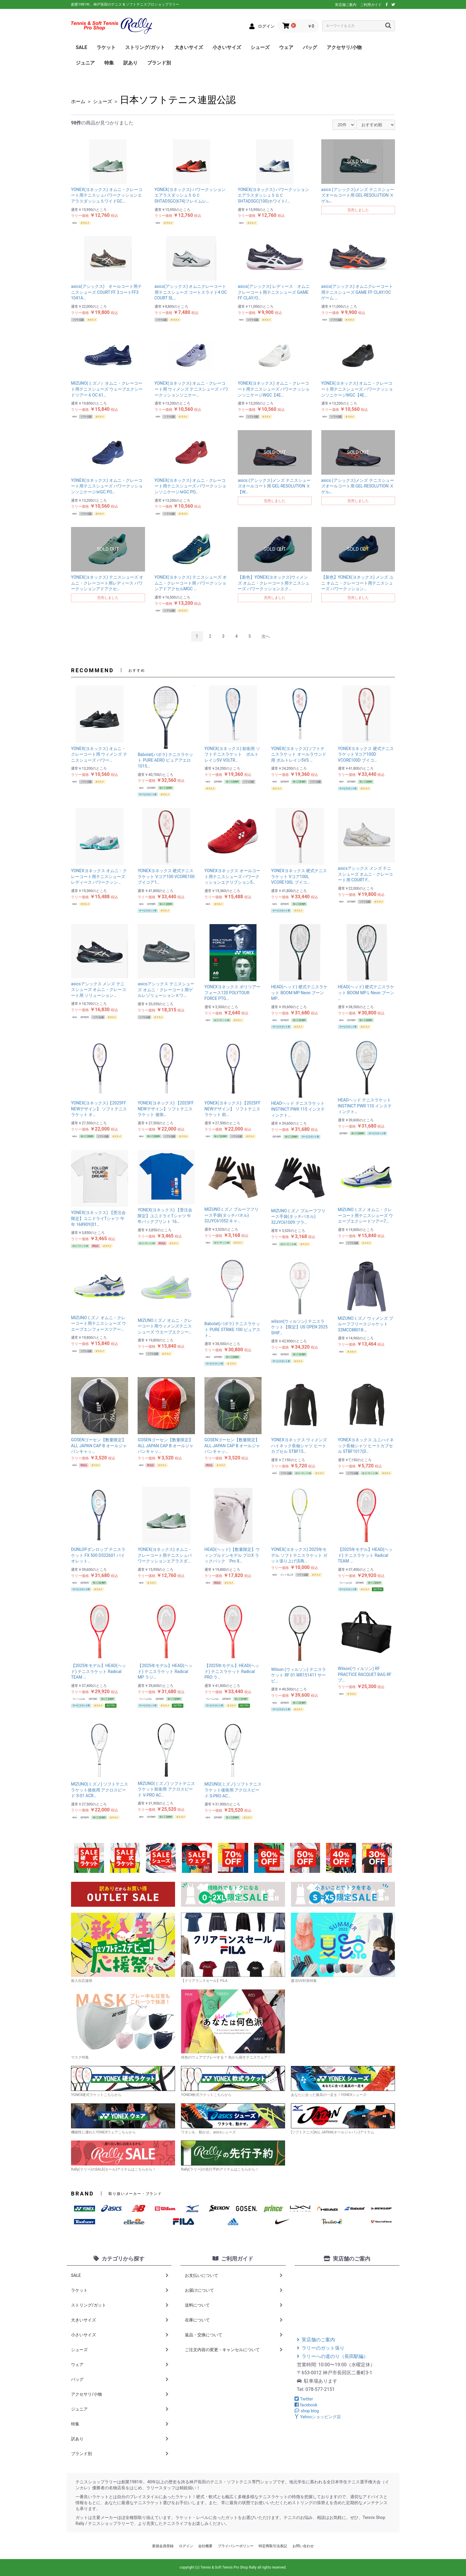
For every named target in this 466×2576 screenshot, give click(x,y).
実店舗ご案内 (345, 5)
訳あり (130, 63)
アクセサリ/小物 (344, 47)
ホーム (78, 101)
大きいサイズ (188, 47)
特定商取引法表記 (273, 2546)
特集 (109, 63)
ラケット (106, 47)
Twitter (304, 2399)
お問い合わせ (303, 2546)
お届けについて (233, 2290)
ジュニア (85, 63)
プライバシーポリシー (236, 2546)
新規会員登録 (163, 2546)
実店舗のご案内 (316, 2340)
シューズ (260, 47)
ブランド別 (159, 63)
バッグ (310, 47)
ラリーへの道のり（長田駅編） (332, 2356)
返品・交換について (233, 2335)
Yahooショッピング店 (318, 2416)
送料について (233, 2305)
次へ (266, 636)
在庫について (233, 2320)
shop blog (307, 2410)
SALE (81, 47)
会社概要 (205, 2546)
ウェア (286, 47)
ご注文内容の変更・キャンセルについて (233, 2350)
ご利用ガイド (371, 5)
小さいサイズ (226, 47)
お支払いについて (233, 2275)
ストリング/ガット (145, 47)
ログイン (186, 2546)
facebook (306, 2405)
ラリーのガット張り (320, 2348)
